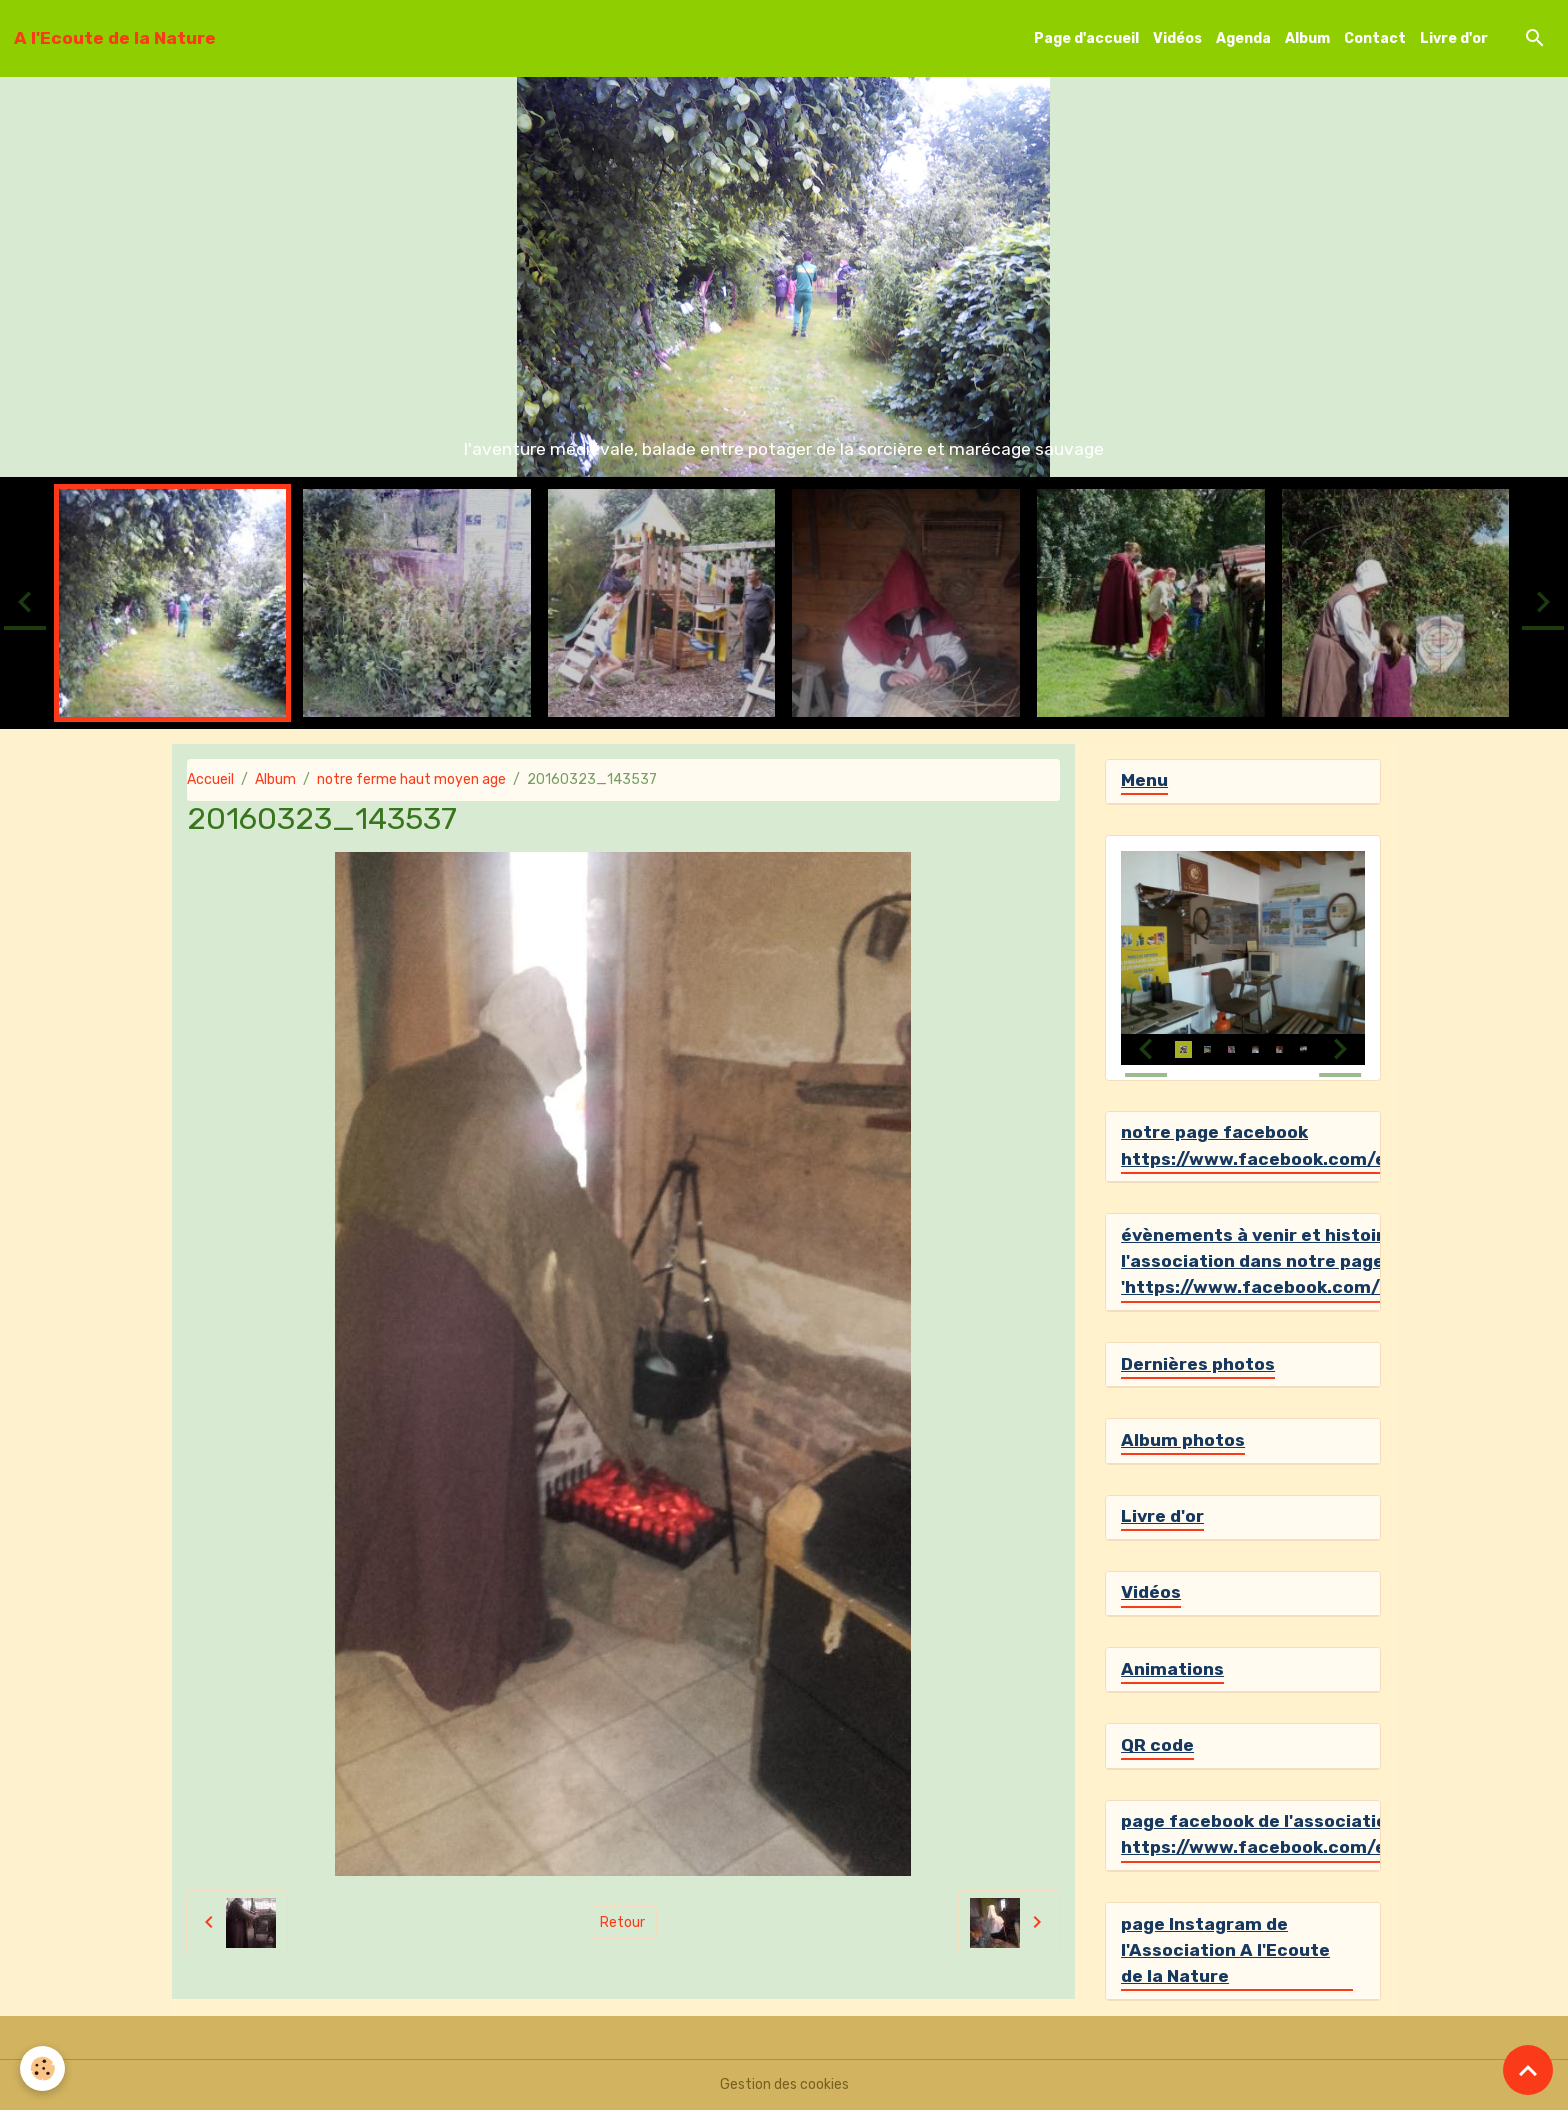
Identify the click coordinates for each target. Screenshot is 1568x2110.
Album (1307, 38)
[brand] (115, 38)
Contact (1375, 38)
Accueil (210, 779)
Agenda (1243, 38)
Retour (622, 1922)
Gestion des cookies (784, 2084)
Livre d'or (1454, 38)
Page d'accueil (1086, 38)
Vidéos (1177, 38)
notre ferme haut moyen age (411, 779)
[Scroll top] (1528, 2070)
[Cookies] (42, 2068)
